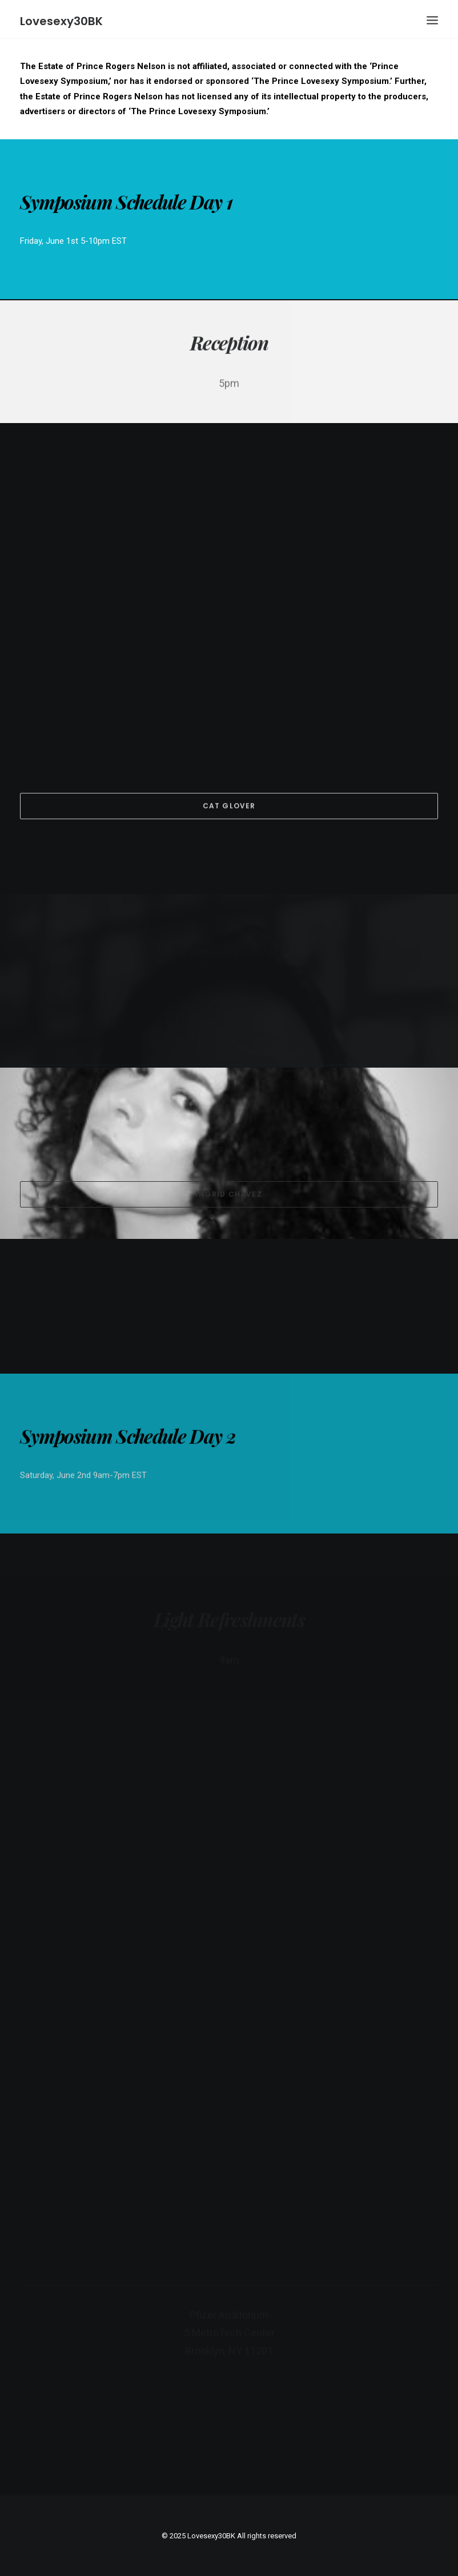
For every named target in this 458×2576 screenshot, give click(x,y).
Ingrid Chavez (229, 1194)
